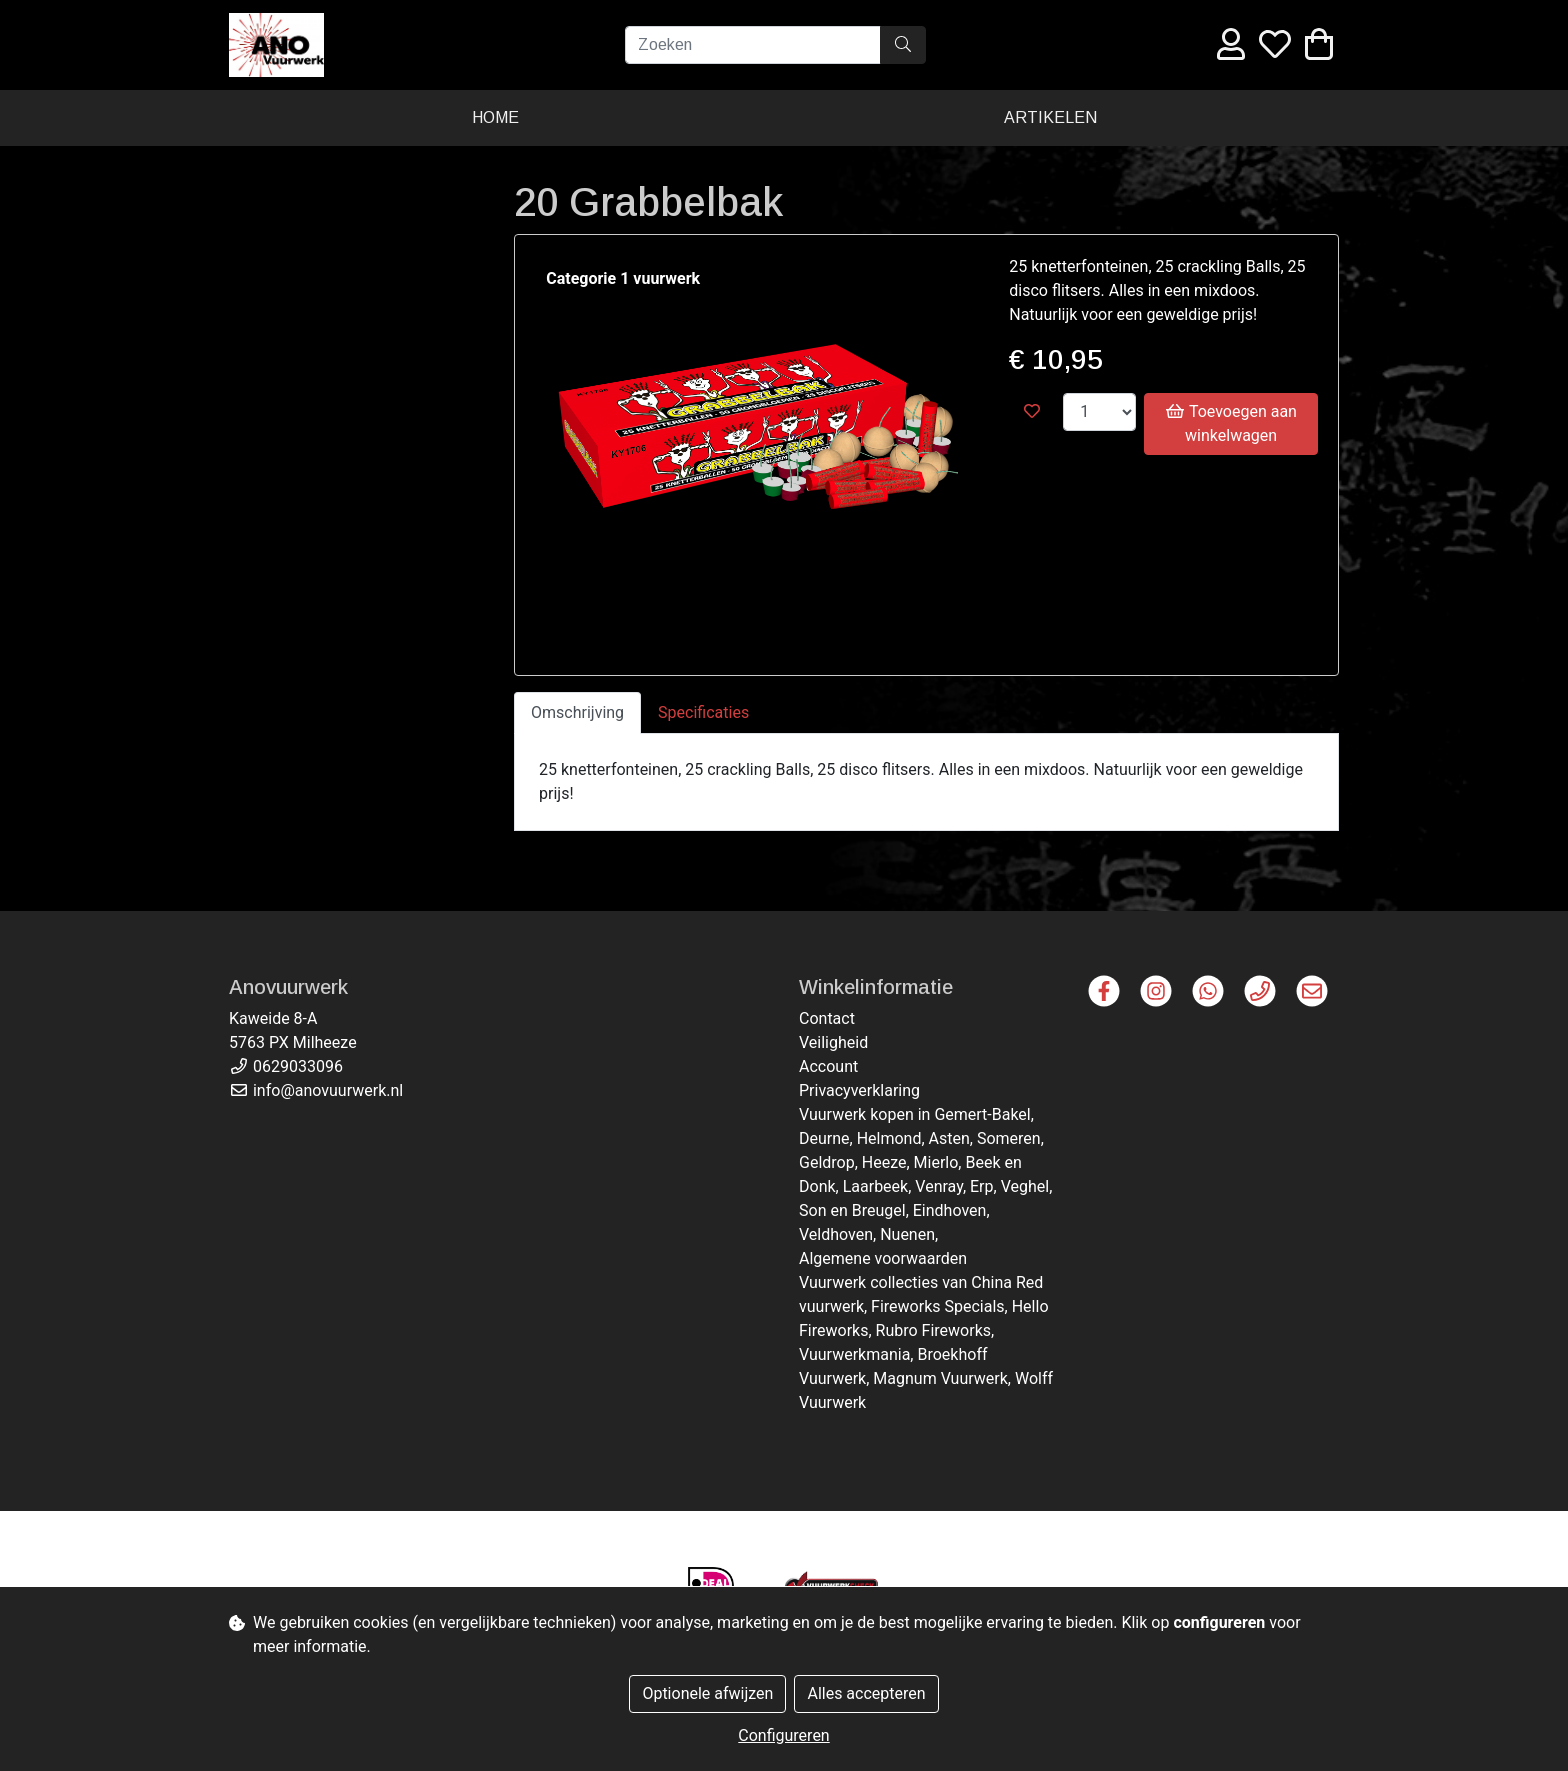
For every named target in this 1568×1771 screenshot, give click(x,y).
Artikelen (1050, 117)
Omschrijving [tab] (577, 712)
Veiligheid (833, 1042)
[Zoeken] (753, 45)
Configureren (783, 1735)
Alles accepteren (866, 1693)
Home (495, 117)
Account (828, 1066)
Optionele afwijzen (707, 1693)
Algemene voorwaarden (883, 1258)
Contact (827, 1018)
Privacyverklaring (859, 1090)
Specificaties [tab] (703, 712)
